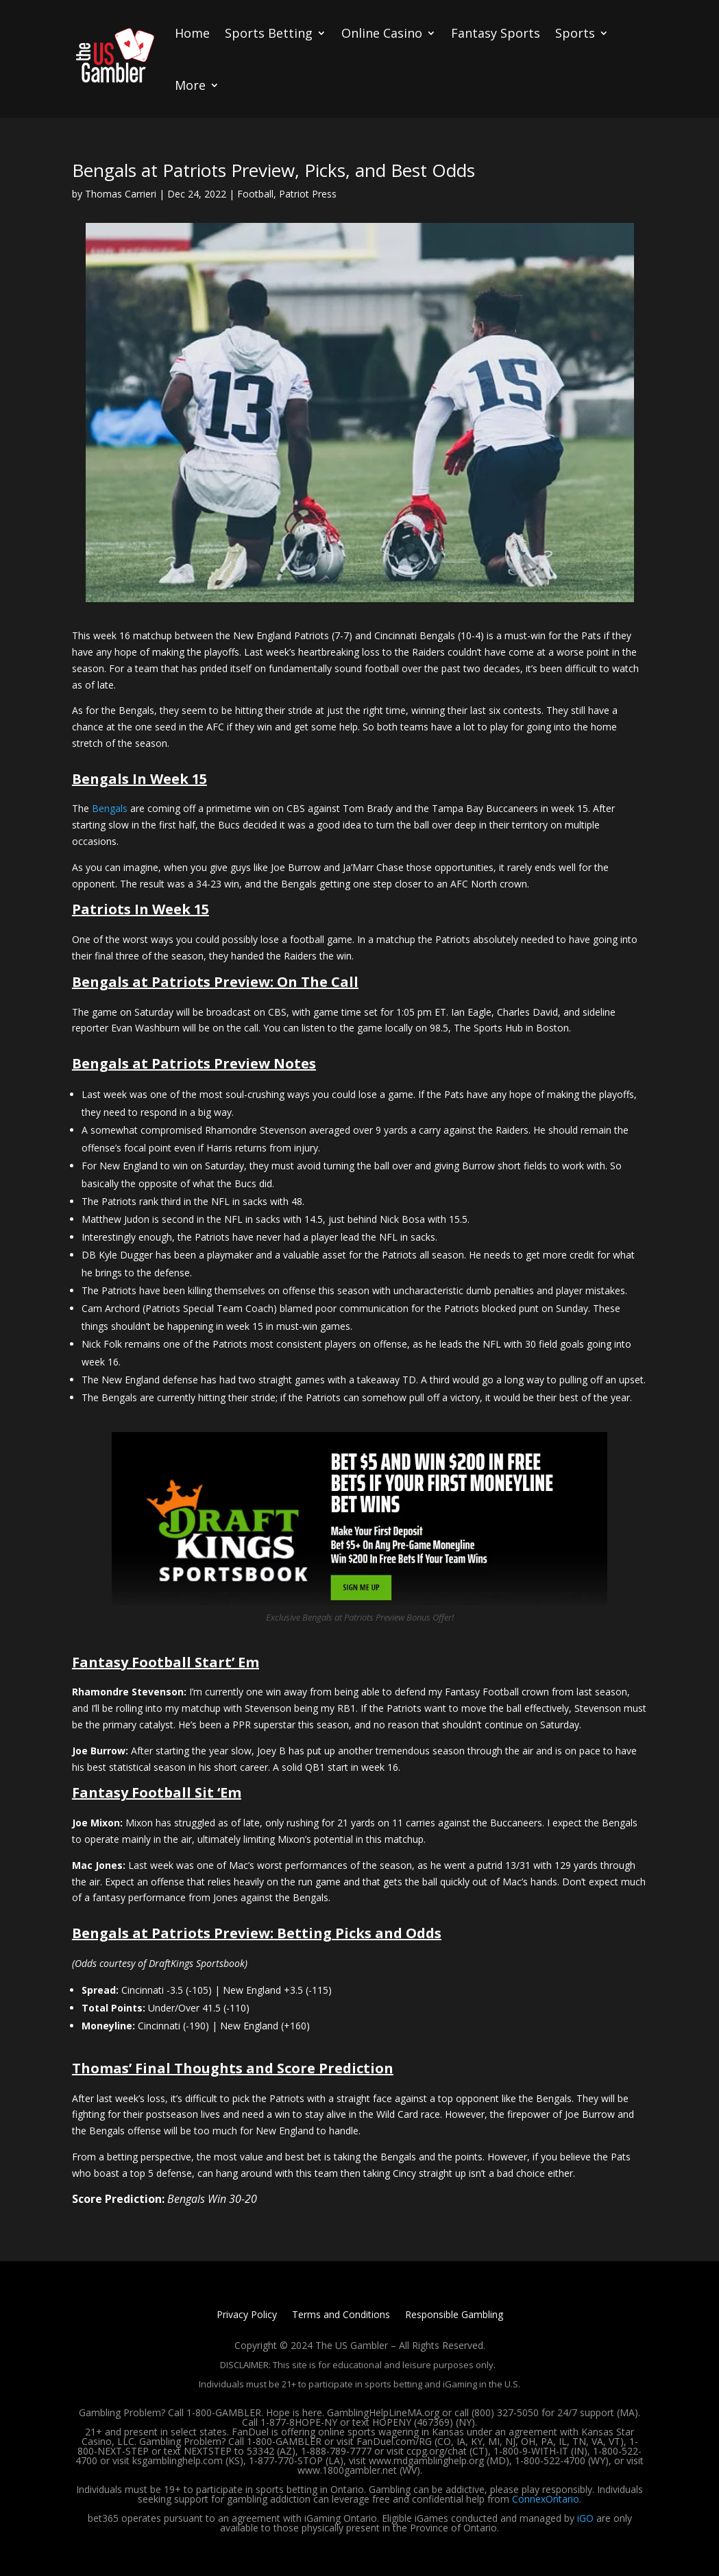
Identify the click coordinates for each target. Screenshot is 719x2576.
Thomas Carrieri (120, 193)
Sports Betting (269, 33)
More (190, 85)
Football (255, 193)
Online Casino (381, 33)
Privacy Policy (247, 2315)
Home (192, 33)
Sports (575, 33)
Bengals (109, 808)
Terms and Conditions (341, 2315)
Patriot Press (308, 193)
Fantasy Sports (495, 33)
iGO (585, 2518)
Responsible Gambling (454, 2315)
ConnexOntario (545, 2498)
